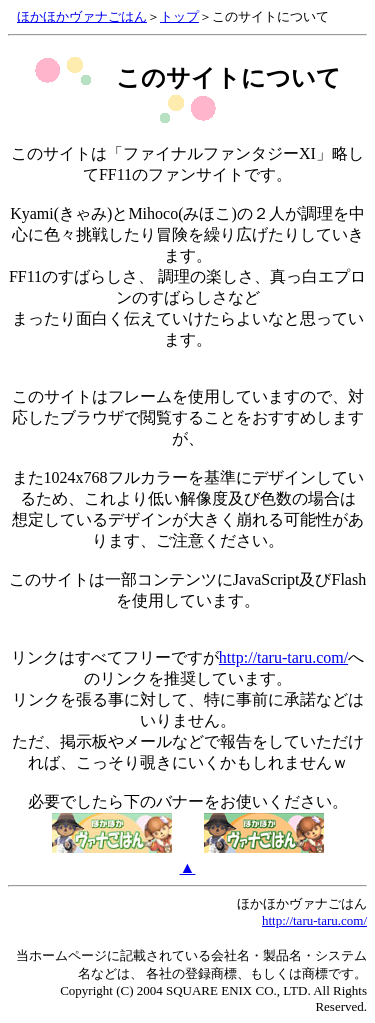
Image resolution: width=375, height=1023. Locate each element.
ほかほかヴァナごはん (82, 16)
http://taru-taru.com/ (283, 657)
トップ (179, 16)
